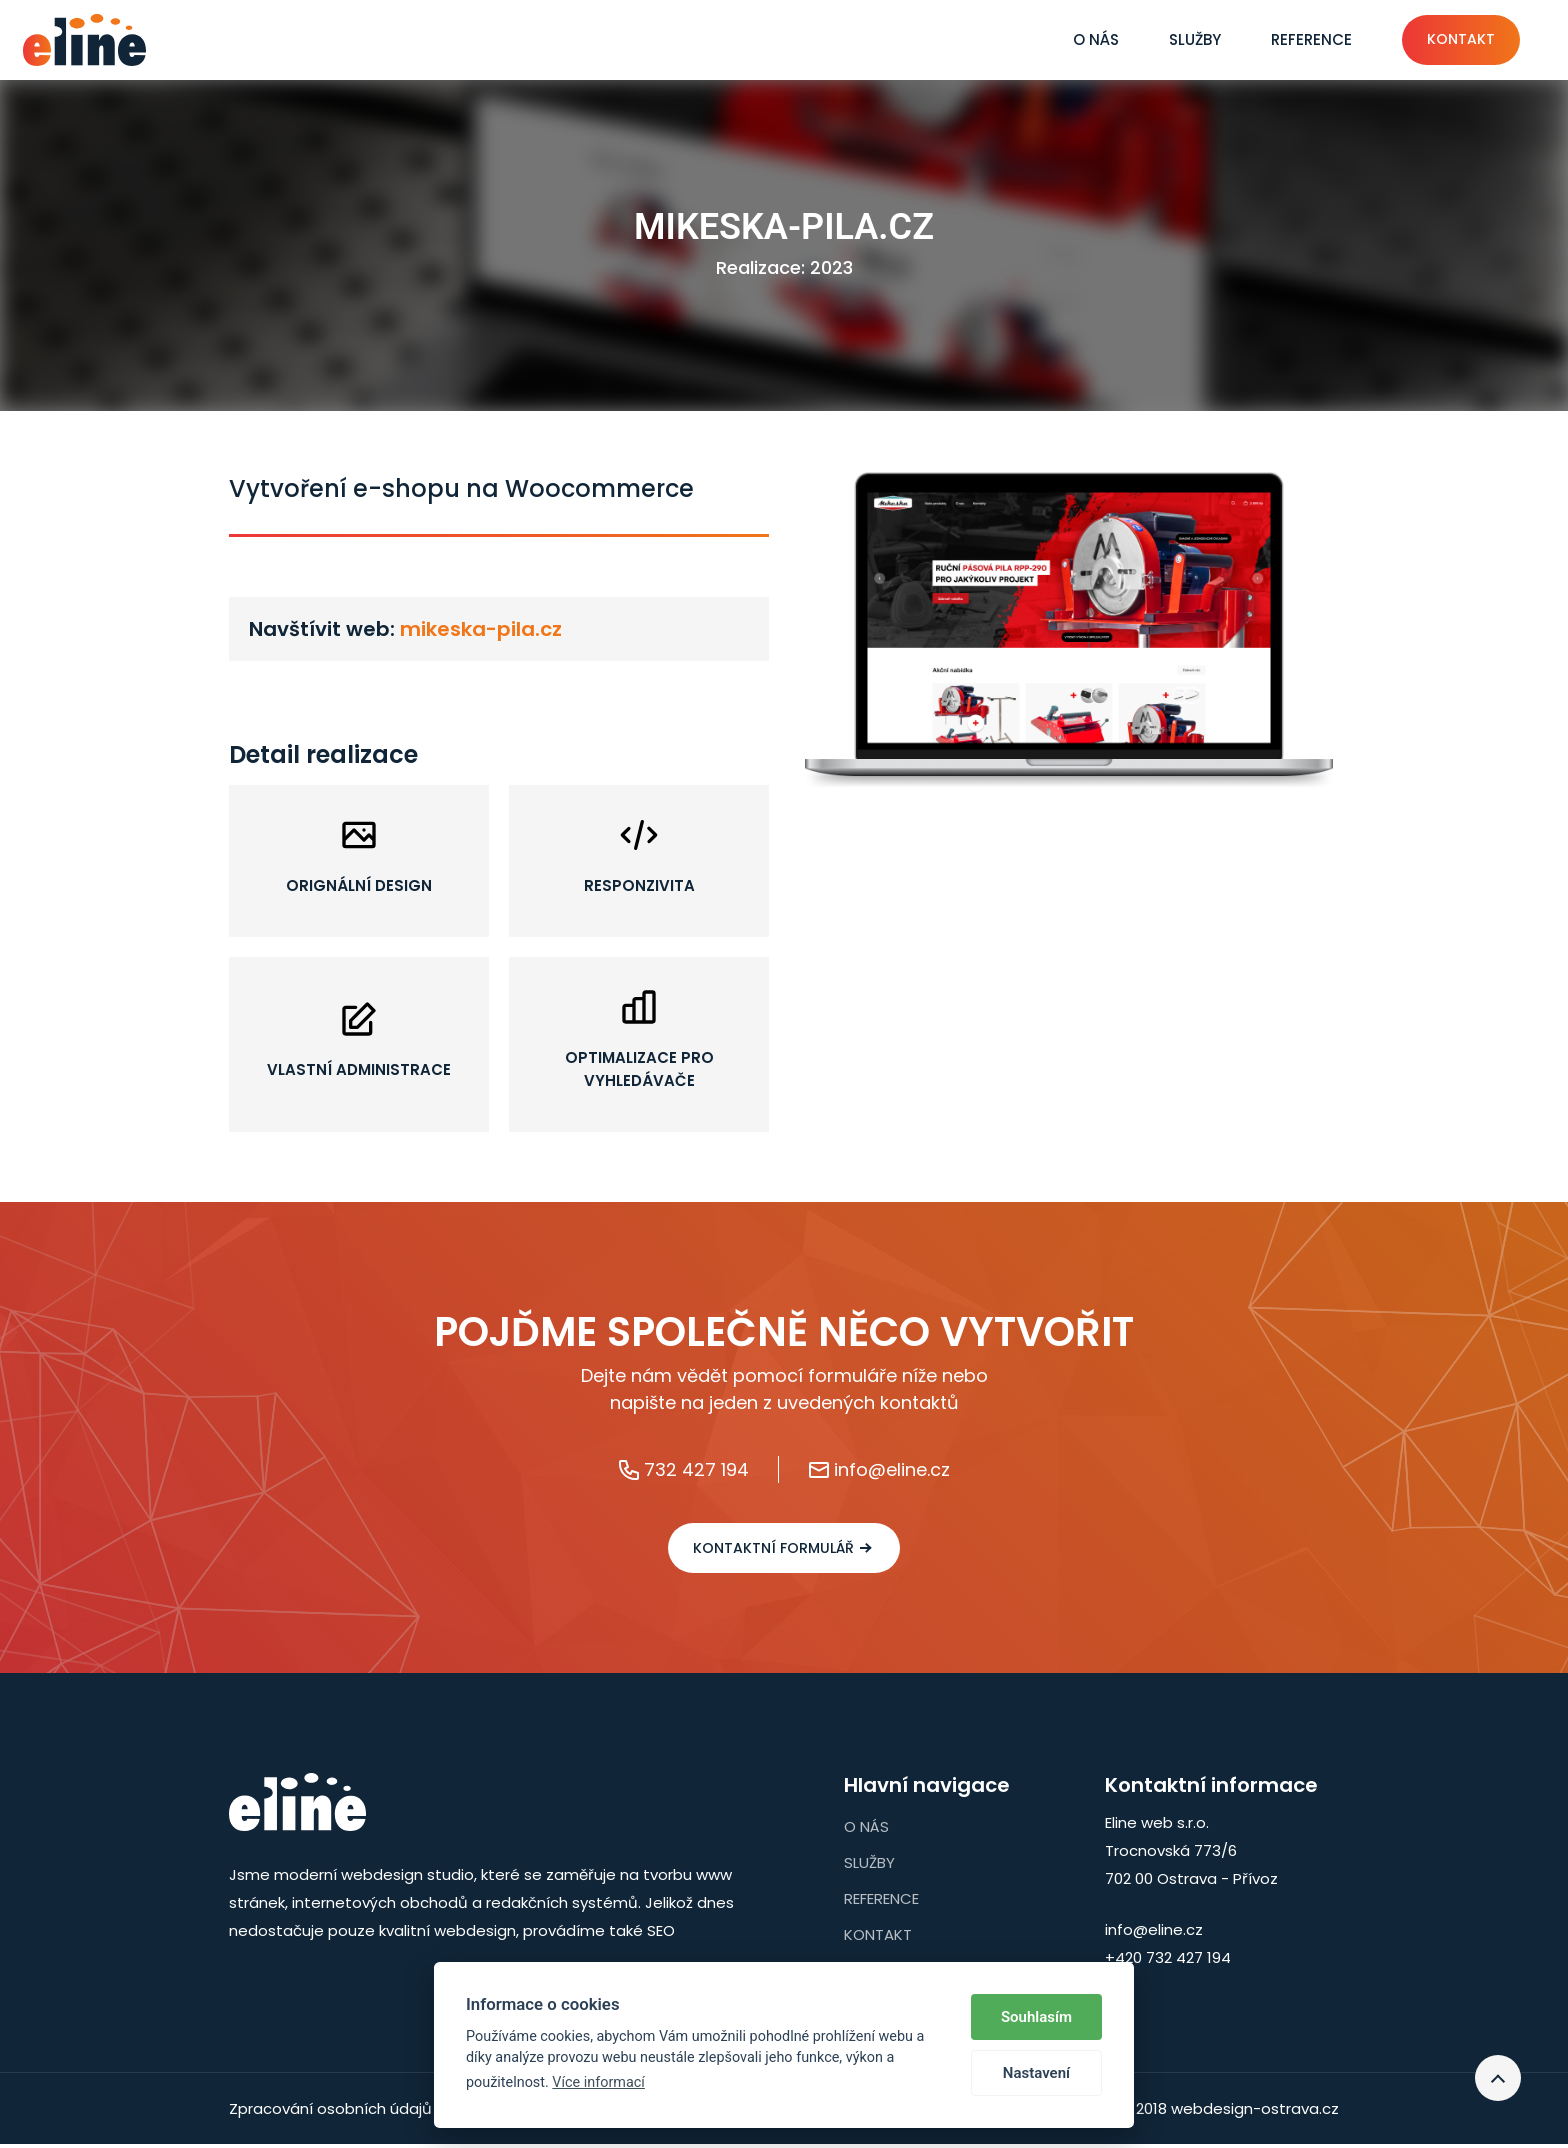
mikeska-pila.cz (481, 629)
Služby (1177, 39)
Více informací (598, 2082)
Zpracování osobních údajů (330, 2112)
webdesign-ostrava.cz (1255, 2112)
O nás (1078, 39)
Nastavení (1036, 2073)
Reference (1293, 39)
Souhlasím (1036, 2017)
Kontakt (1448, 39)
